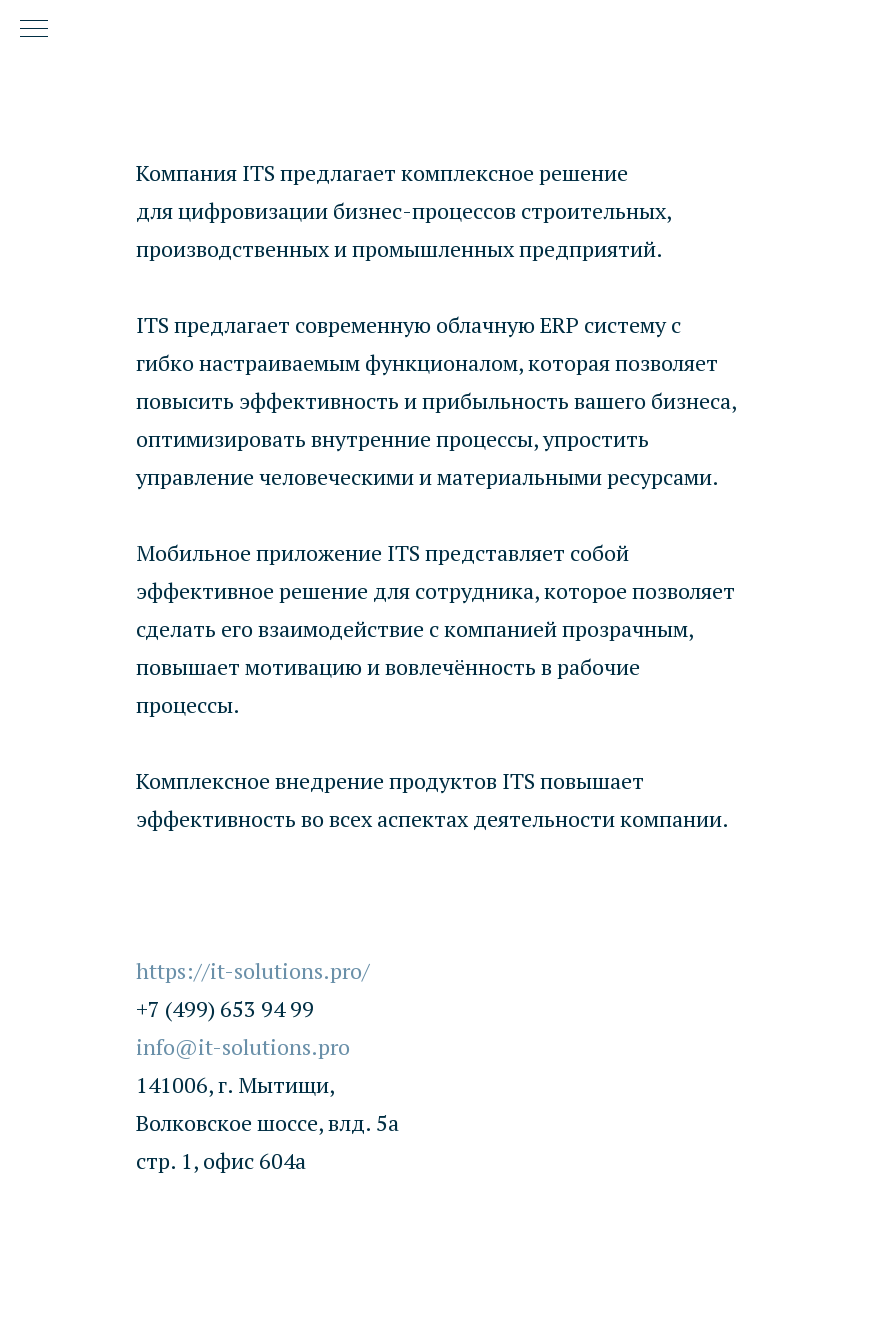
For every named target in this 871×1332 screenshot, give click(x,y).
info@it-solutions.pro (243, 1046)
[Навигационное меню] (34, 30)
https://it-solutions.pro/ (253, 970)
